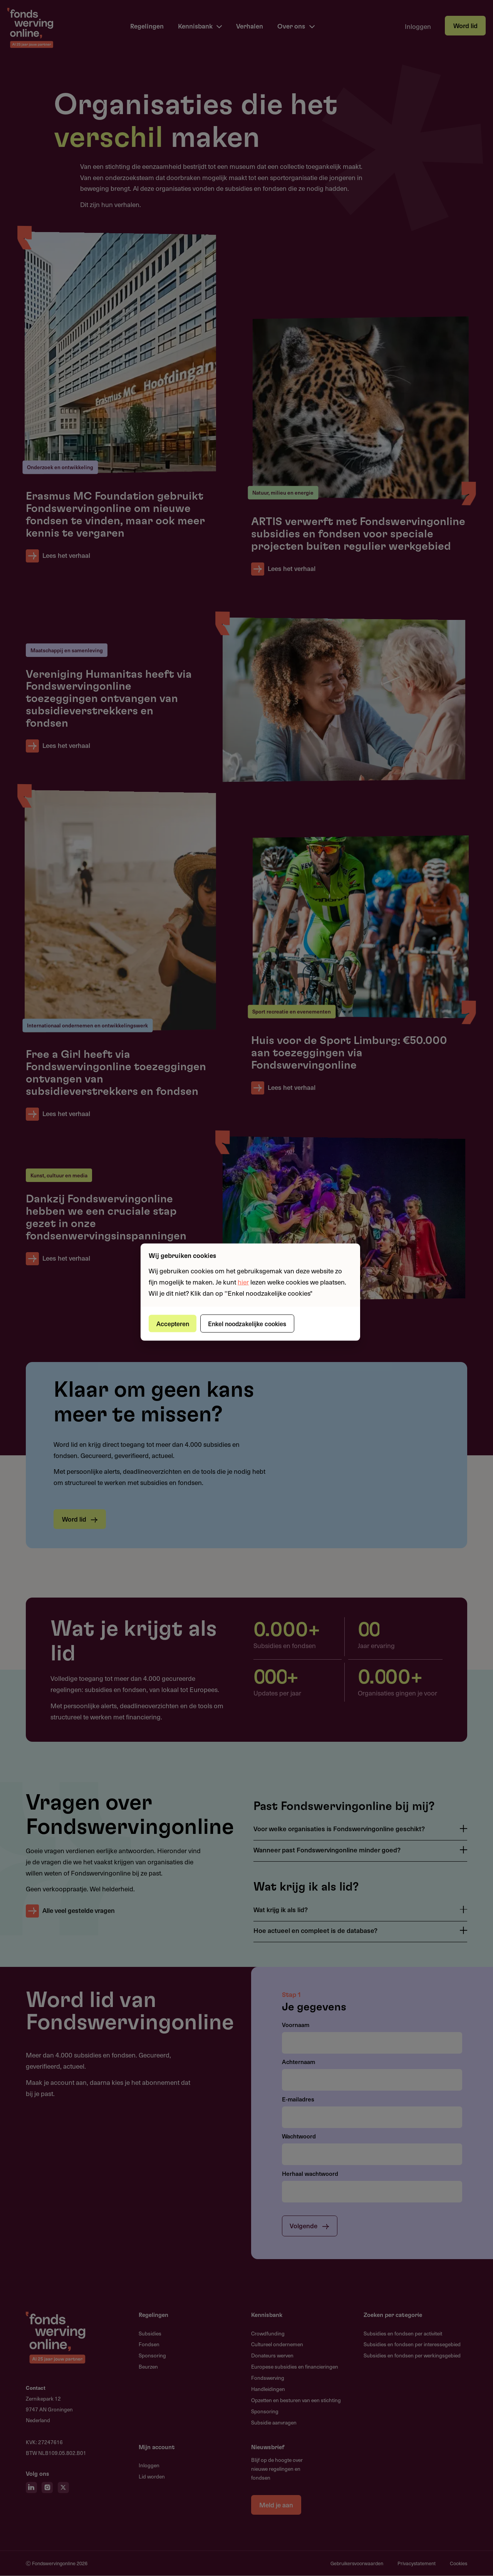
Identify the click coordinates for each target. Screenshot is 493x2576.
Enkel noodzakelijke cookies (249, 1323)
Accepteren (173, 1323)
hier (243, 1281)
